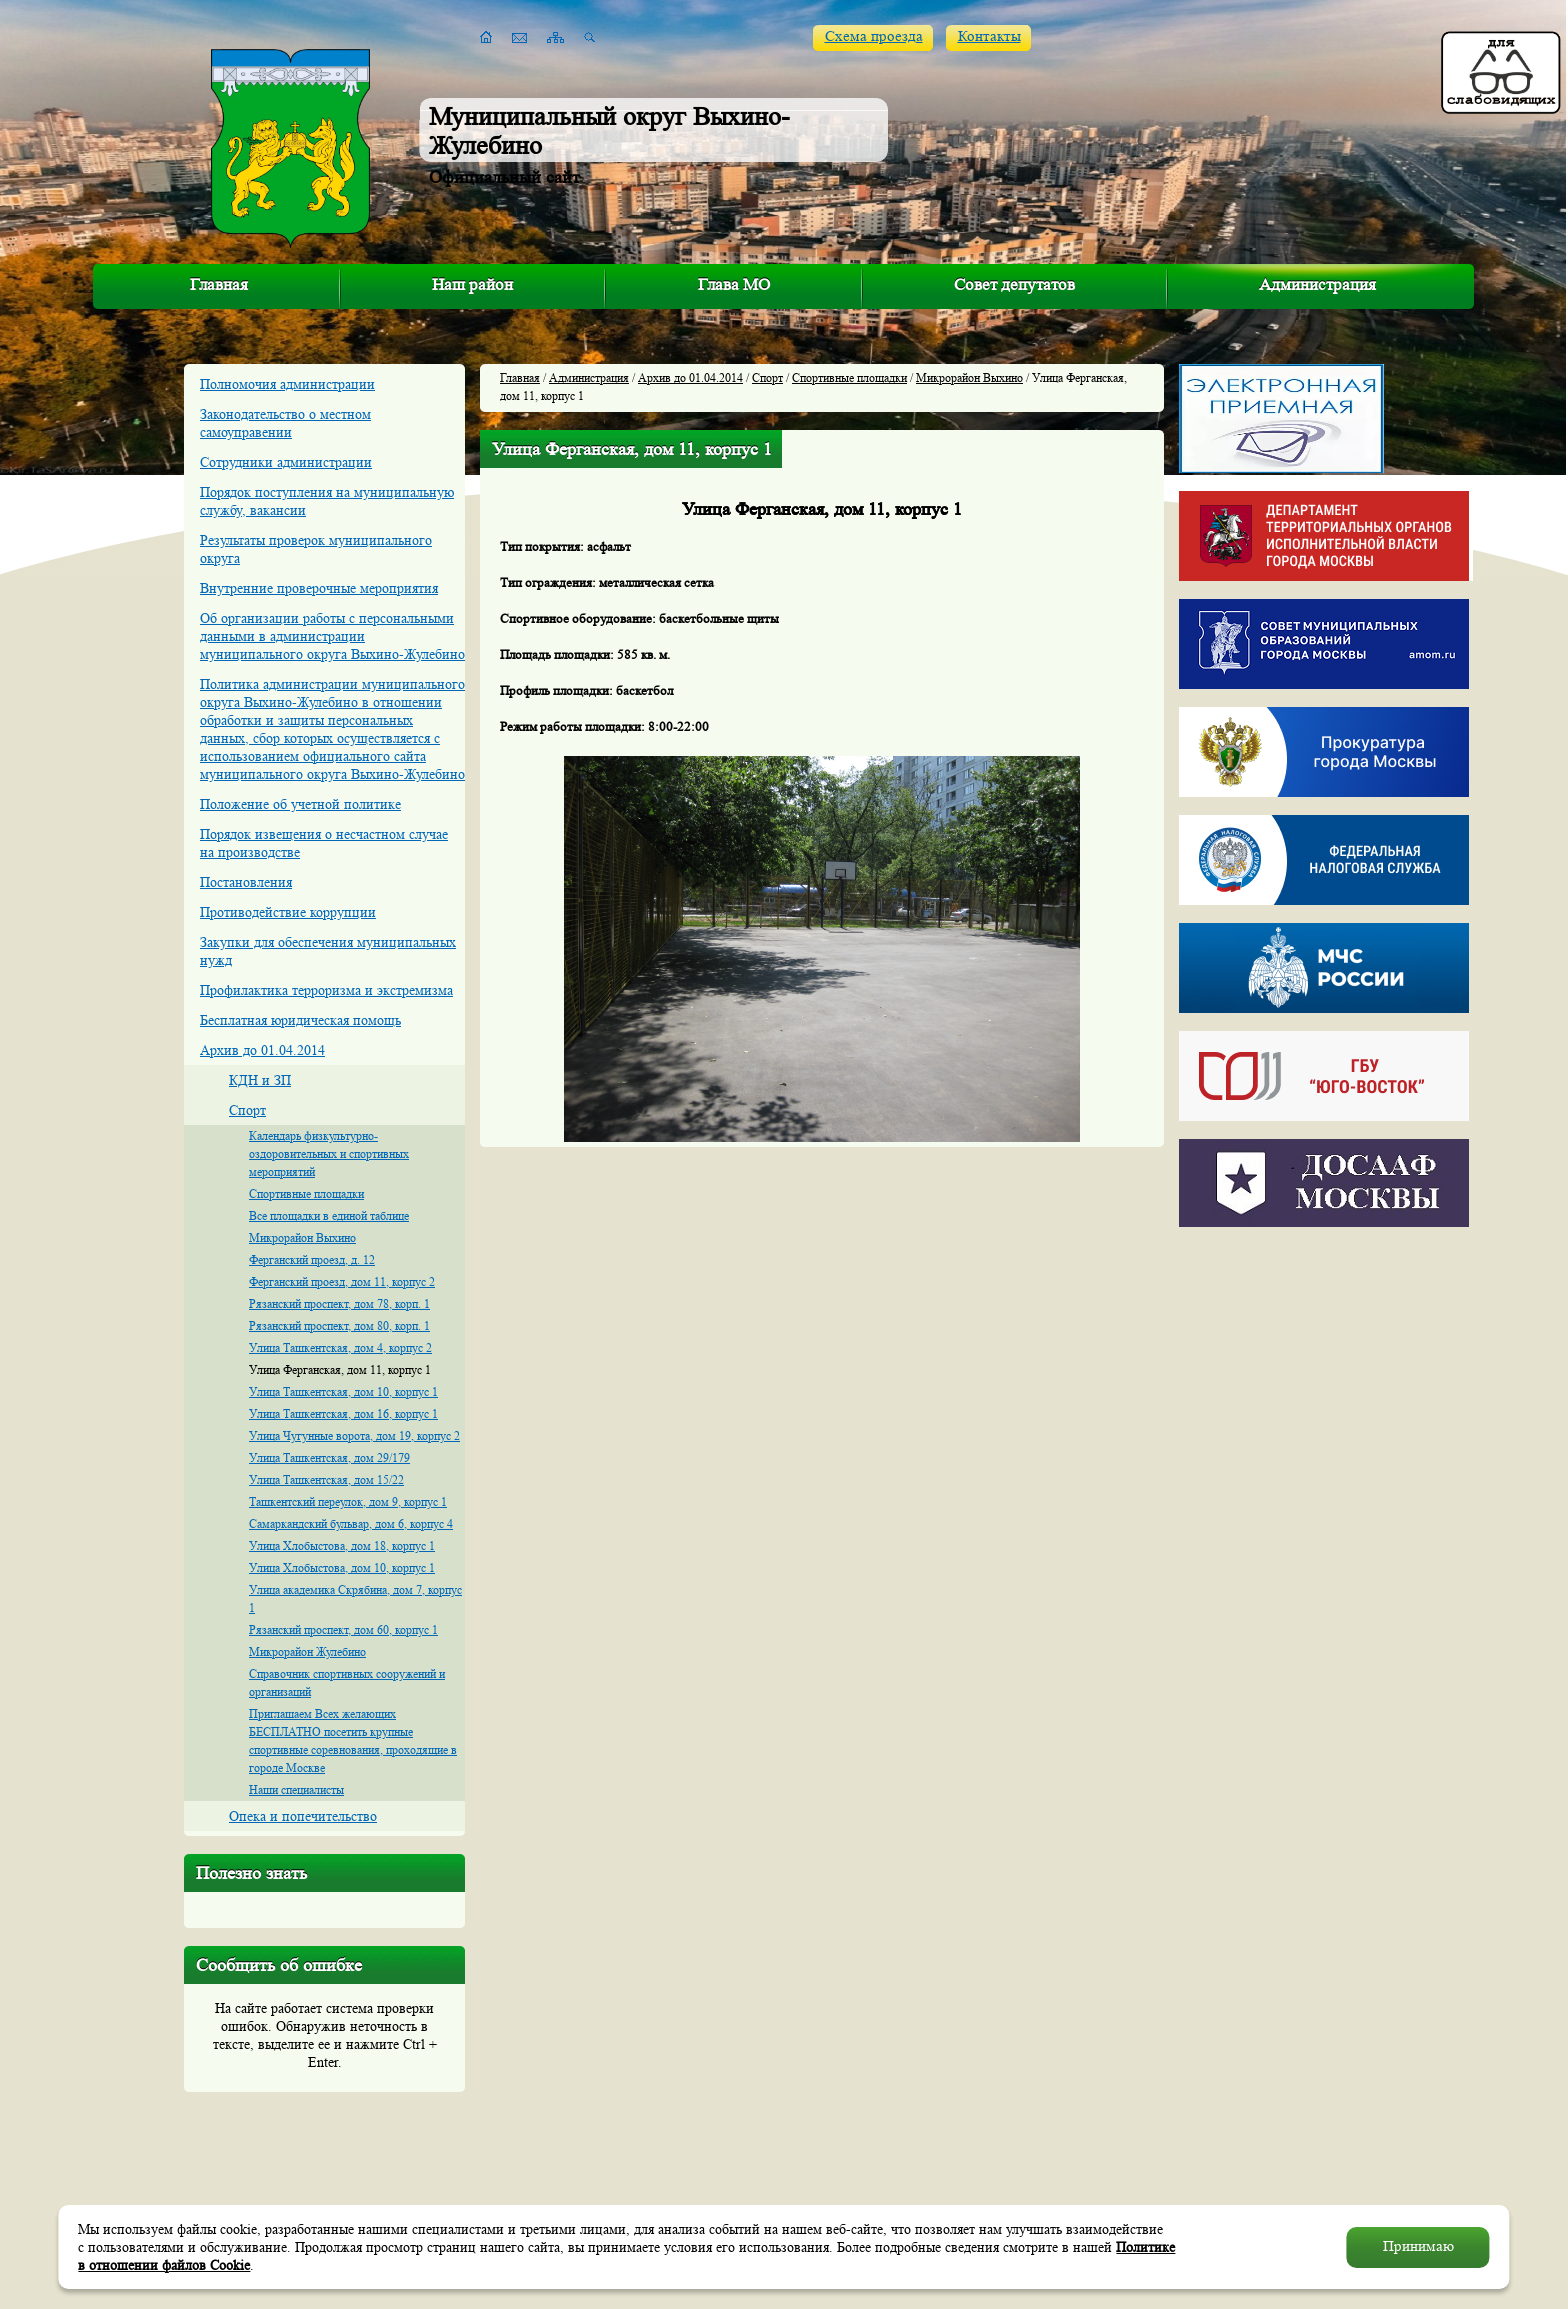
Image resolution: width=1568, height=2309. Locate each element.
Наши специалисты (296, 1789)
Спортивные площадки (306, 1193)
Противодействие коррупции (288, 912)
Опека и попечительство (303, 1816)
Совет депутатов (1014, 284)
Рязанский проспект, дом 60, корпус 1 (343, 1629)
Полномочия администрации (287, 384)
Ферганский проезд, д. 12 (312, 1259)
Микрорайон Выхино (302, 1237)
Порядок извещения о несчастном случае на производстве (324, 843)
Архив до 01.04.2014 (262, 1050)
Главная (219, 284)
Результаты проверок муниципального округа (316, 549)
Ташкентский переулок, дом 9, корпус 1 (348, 1501)
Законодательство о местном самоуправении (285, 423)
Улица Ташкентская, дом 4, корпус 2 (340, 1347)
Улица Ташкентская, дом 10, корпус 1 (343, 1391)
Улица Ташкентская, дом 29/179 (329, 1457)
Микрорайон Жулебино (307, 1651)
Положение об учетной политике (300, 804)
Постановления (246, 882)
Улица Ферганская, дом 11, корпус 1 (340, 1369)
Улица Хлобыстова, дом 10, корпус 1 (342, 1567)
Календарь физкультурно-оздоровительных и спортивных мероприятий (329, 1153)
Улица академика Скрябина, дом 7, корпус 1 (355, 1598)
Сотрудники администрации (286, 462)
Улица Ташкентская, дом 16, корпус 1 (343, 1413)
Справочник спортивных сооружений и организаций (347, 1682)
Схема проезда (874, 36)
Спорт (247, 1110)
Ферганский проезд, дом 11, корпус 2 (342, 1281)
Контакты (989, 36)
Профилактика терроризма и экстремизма (326, 990)
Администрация (1317, 284)
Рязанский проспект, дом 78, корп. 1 (339, 1303)
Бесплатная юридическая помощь (300, 1020)
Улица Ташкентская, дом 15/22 (326, 1479)
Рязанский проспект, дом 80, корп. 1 (339, 1325)
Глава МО (734, 284)
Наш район (472, 284)
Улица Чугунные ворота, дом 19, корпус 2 (354, 1435)
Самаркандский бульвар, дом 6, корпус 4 (351, 1523)
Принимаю (1418, 2246)
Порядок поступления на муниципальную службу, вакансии (327, 501)
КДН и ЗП (260, 1080)
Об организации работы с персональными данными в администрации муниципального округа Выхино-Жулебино (332, 636)
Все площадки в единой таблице (329, 1215)
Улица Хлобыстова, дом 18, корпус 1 (342, 1545)
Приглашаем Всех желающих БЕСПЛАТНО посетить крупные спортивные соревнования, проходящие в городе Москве (353, 1740)
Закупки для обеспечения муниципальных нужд (328, 951)
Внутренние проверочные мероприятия (319, 588)
